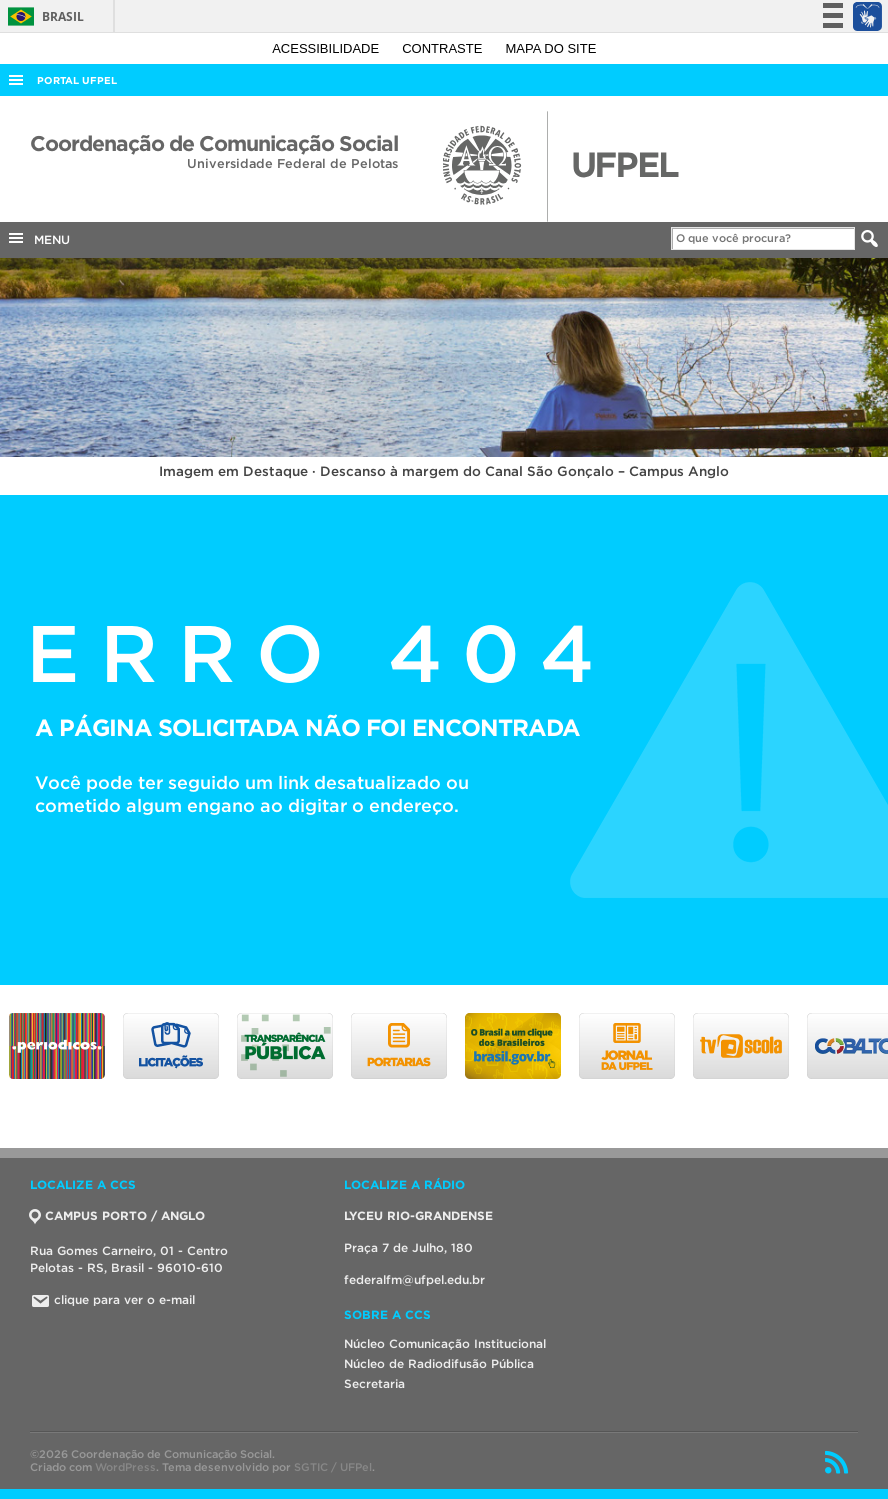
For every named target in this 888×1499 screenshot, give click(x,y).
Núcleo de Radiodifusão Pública (439, 1363)
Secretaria (374, 1383)
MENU (38, 238)
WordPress (125, 1467)
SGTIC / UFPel (333, 1467)
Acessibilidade (327, 48)
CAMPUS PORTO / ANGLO (117, 1215)
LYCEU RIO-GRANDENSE (418, 1215)
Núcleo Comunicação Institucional (445, 1343)
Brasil (42, 16)
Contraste (444, 48)
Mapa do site (551, 48)
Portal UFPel (77, 80)
